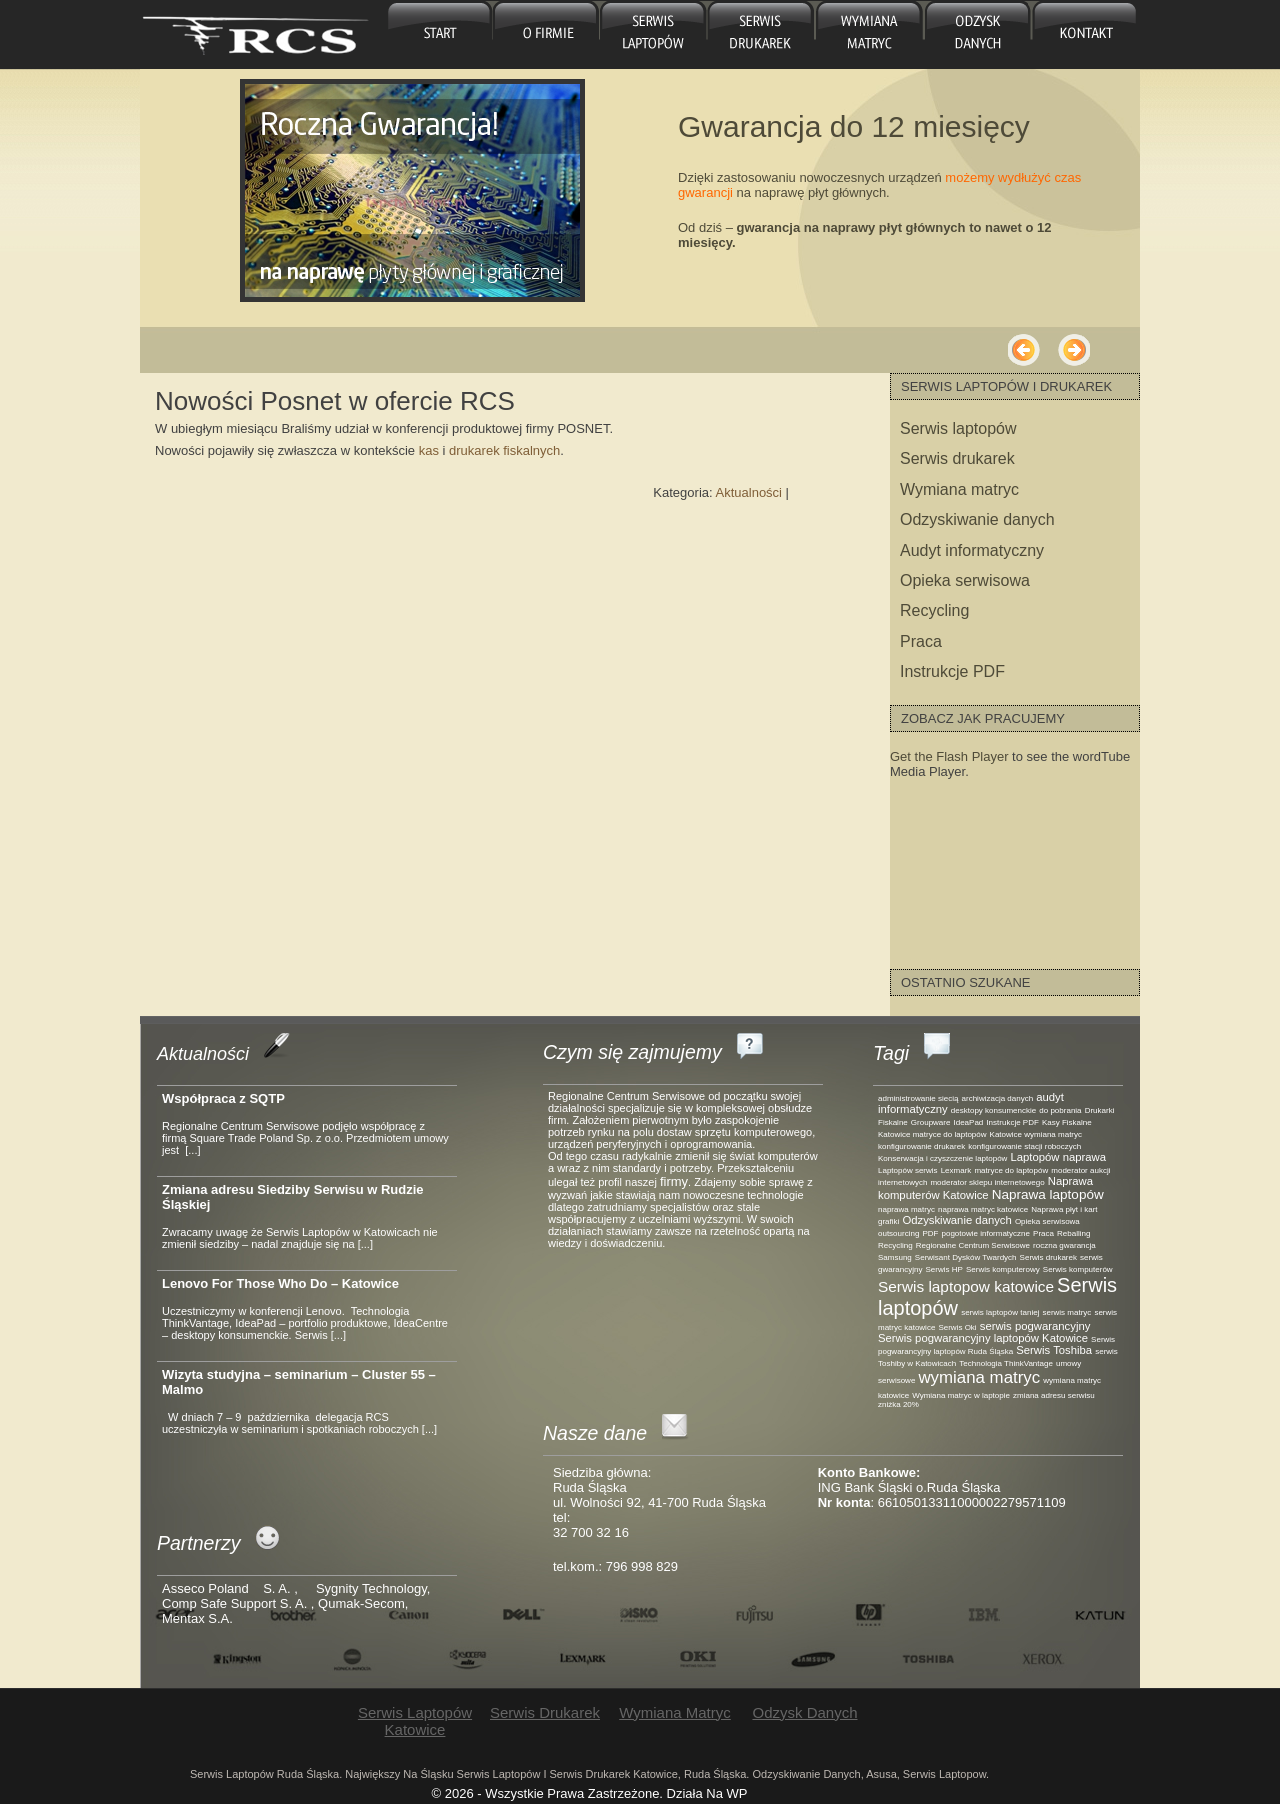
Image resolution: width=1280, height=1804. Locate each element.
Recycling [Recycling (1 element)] (895, 1245)
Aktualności (749, 492)
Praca (921, 641)
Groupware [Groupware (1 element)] (931, 1122)
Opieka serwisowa (965, 580)
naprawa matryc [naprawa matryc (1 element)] (906, 1209)
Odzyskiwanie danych (977, 519)
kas (431, 450)
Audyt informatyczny (972, 550)
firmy (674, 1181)
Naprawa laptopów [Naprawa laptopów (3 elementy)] (1048, 1194)
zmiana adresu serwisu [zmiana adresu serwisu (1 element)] (1054, 1395)
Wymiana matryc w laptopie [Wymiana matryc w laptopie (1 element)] (961, 1395)
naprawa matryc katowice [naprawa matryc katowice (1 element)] (983, 1209)
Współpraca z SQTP (223, 1098)
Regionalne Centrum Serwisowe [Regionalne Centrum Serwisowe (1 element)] (973, 1245)
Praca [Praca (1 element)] (1043, 1233)
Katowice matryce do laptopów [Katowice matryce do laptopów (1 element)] (932, 1134)
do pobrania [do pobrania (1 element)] (1060, 1110)
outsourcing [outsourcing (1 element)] (898, 1233)
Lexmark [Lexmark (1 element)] (956, 1170)
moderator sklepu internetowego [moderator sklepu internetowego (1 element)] (987, 1182)
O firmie (546, 34)
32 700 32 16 (591, 1532)
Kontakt (1084, 34)
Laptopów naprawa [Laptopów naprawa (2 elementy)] (1058, 1157)
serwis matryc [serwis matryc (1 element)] (1066, 1312)
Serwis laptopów (958, 428)
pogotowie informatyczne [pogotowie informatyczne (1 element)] (985, 1233)
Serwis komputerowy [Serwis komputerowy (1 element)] (1003, 1269)
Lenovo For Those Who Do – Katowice (280, 1283)
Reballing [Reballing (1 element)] (1073, 1233)
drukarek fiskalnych (504, 450)
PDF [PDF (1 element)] (930, 1233)
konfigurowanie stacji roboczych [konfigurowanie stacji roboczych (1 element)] (1024, 1146)
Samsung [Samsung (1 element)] (895, 1257)
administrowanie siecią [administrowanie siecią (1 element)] (918, 1098)
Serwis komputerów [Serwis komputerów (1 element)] (1078, 1269)
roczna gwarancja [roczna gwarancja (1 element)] (1064, 1245)
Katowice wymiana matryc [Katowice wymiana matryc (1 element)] (1036, 1134)
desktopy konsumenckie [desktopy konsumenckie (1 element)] (993, 1110)
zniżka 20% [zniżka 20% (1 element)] (898, 1404)
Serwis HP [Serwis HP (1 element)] (944, 1269)
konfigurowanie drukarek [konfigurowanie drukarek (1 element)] (921, 1146)
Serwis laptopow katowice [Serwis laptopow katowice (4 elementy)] (966, 1286)
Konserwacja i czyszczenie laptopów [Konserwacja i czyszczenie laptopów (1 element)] (942, 1158)
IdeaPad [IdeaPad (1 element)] (969, 1122)
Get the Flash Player (949, 756)
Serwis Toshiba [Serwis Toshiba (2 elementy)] (1054, 1350)
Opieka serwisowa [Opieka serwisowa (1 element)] (1047, 1221)
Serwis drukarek (760, 34)
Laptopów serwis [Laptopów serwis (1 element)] (908, 1170)
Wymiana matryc (867, 34)
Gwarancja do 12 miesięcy (854, 126)
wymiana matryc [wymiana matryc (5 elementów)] (979, 1377)
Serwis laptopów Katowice (653, 34)
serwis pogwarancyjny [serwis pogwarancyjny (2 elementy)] (1035, 1326)
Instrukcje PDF (952, 671)
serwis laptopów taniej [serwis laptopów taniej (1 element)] (1000, 1312)
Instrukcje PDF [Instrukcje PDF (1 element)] (1012, 1122)
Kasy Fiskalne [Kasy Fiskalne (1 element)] (1067, 1122)
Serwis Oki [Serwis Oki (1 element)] (957, 1327)
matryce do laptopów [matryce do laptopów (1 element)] (1011, 1170)
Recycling (934, 610)
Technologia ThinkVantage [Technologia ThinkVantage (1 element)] (1006, 1363)
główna (439, 34)
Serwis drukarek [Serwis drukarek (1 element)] (1048, 1257)
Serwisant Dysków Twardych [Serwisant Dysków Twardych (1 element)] (966, 1257)
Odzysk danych (974, 34)
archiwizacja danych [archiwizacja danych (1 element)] (998, 1098)
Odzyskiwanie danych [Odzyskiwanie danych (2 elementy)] (956, 1220)
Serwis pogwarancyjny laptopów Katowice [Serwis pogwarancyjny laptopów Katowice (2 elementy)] (983, 1338)
